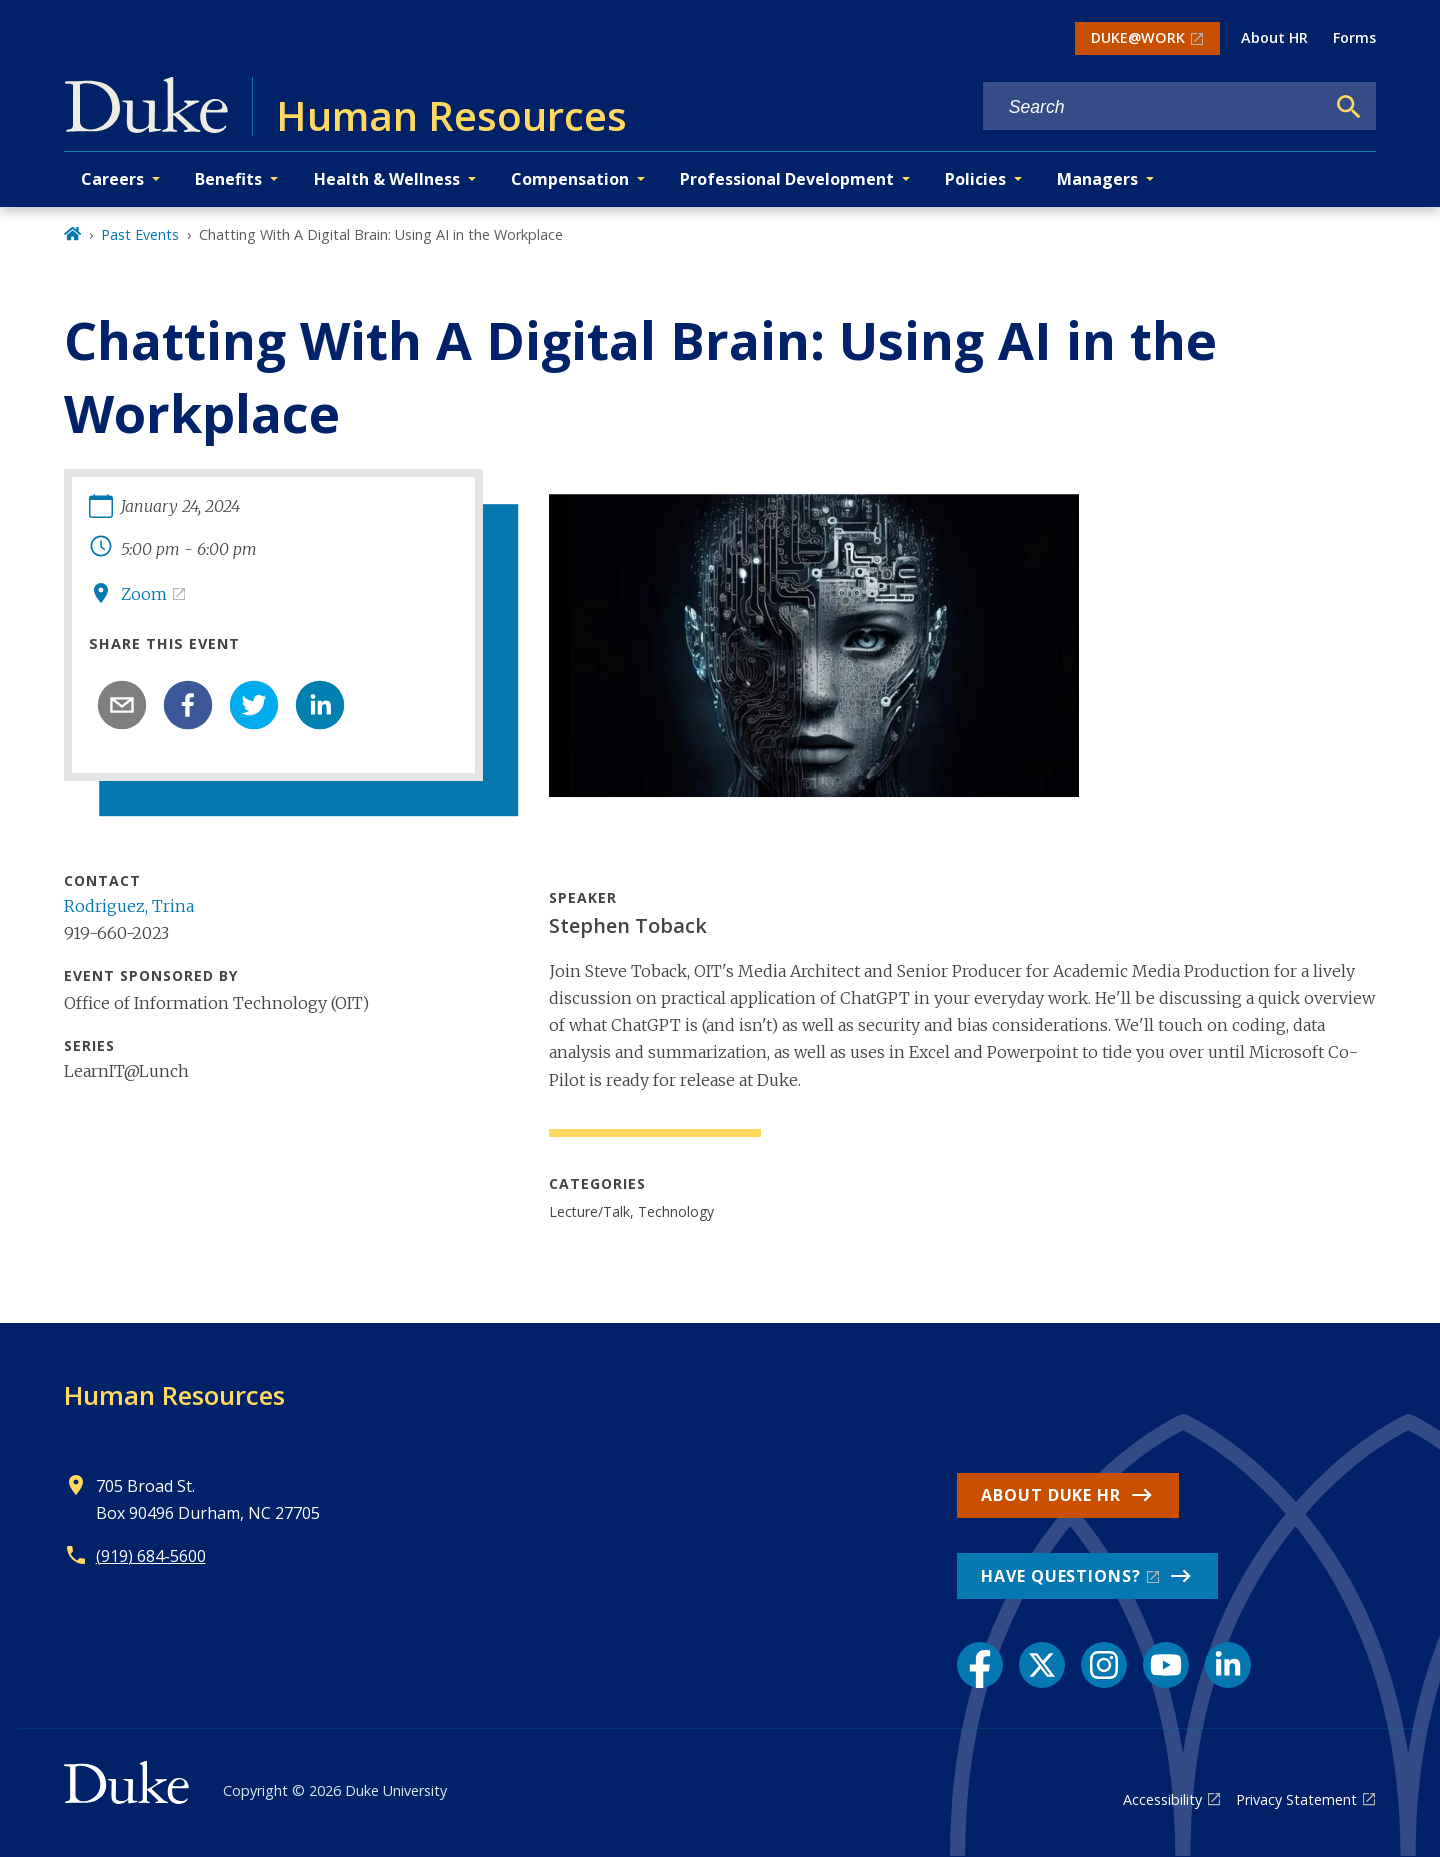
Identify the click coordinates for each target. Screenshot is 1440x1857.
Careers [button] (112, 179)
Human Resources (174, 1395)
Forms (1354, 37)
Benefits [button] (228, 179)
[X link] (1042, 1665)
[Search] (1349, 107)
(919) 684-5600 (151, 1556)
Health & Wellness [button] (387, 179)
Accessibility (1162, 1799)
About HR (1274, 37)
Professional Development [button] (787, 179)
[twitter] (254, 705)
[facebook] (188, 705)
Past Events (140, 234)
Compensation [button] (570, 179)
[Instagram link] (1104, 1665)
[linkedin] (320, 705)
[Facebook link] (980, 1665)
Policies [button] (975, 179)
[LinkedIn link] (1228, 1665)
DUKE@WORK (1138, 37)
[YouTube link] (1166, 1665)
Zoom (144, 594)
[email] (122, 705)
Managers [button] (1097, 179)
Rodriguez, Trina (129, 906)
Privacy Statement (1296, 1799)
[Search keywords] (1154, 107)
